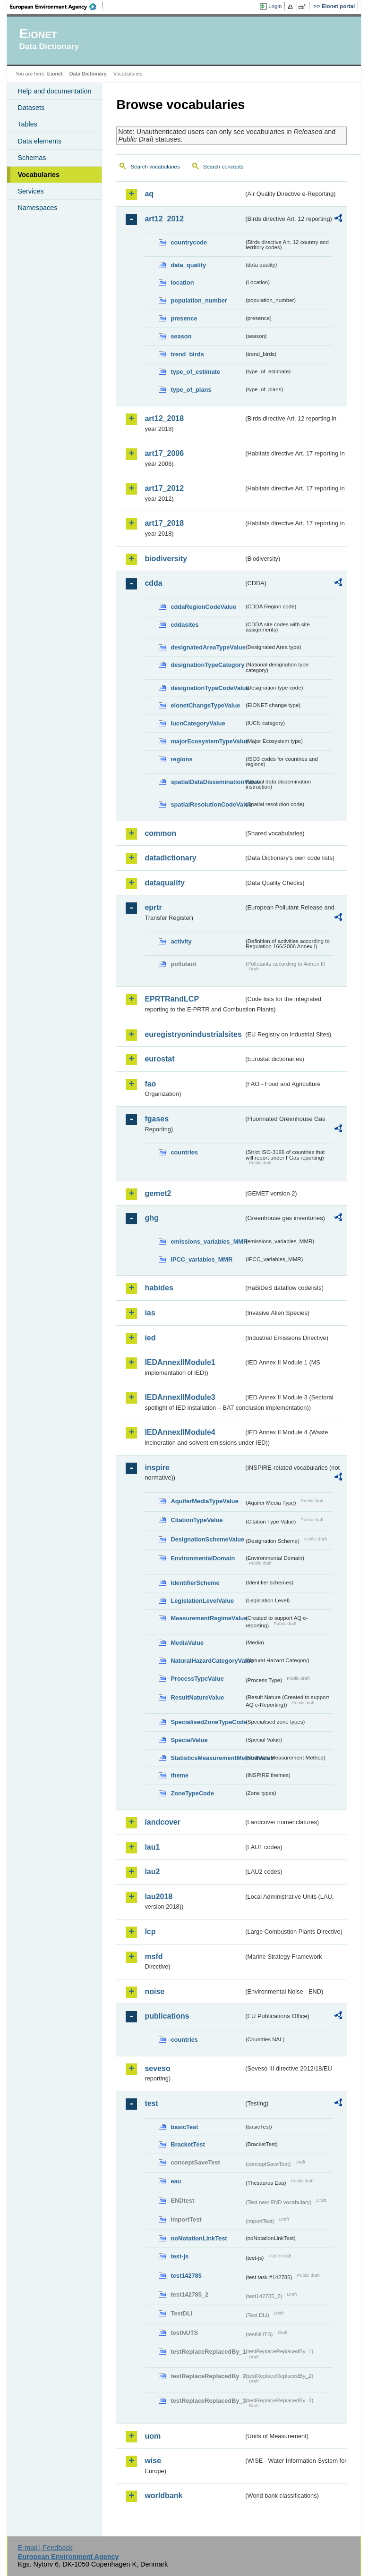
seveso (157, 2068)
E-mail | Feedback (45, 2547)
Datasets (30, 107)
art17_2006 (164, 453)
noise (154, 1991)
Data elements (39, 141)
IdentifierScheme (195, 1582)
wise (153, 2461)
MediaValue (187, 1642)
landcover (162, 1822)
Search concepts (223, 166)
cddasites (184, 624)
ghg (151, 1218)
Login (275, 6)
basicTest (184, 2126)
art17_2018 (164, 523)
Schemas (31, 157)
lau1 (152, 1847)
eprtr (153, 907)
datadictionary (170, 858)
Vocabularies (38, 174)
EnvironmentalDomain (203, 1558)
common (160, 833)
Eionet (55, 73)
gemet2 (158, 1193)
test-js (179, 2256)
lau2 (152, 1872)
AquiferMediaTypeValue (204, 1501)
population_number (199, 300)
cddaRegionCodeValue (203, 606)
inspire (157, 1468)
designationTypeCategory (207, 664)
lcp (150, 1932)
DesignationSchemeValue (207, 1539)
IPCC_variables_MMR (201, 1259)
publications (167, 2016)
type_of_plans (191, 389)
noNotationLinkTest (199, 2238)
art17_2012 (164, 488)
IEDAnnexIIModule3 (180, 1397)
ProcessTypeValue (197, 1678)
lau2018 (158, 1897)
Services (30, 191)
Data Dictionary (88, 73)
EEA (56, 6)
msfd (154, 1957)
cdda (153, 583)
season (181, 336)
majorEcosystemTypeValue (207, 741)
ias (150, 1313)
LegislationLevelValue (202, 1600)
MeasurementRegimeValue (207, 1618)
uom (153, 2436)
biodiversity (166, 559)
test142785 (186, 2275)
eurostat (159, 1059)
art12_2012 (164, 219)
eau (176, 2181)
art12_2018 (164, 418)
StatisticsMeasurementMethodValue (207, 1757)
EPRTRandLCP (172, 999)
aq (149, 194)
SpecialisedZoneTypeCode (207, 1722)
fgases (157, 1119)
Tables (27, 124)
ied (150, 1338)
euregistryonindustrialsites (193, 1034)
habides (159, 1288)
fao (150, 1084)
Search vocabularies (155, 166)
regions (181, 759)
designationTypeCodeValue (207, 687)
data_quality (188, 265)
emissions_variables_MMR (207, 1241)
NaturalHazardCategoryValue (207, 1660)
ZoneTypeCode (192, 1793)
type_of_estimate (195, 371)
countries (184, 1152)
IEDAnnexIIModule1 (180, 1362)
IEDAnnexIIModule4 (180, 1432)
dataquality (164, 883)
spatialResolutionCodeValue (207, 804)
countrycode (189, 242)
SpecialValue (189, 1739)
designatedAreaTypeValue (207, 647)
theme (179, 1775)
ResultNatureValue (197, 1697)
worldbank (163, 2496)
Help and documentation (54, 91)
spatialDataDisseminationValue (207, 781)
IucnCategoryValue (198, 723)
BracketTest (188, 2144)
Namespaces (37, 207)
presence (184, 318)
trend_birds (187, 354)
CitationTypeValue (197, 1520)
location (182, 282)
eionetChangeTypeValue (205, 705)
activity (181, 941)
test (151, 2103)
